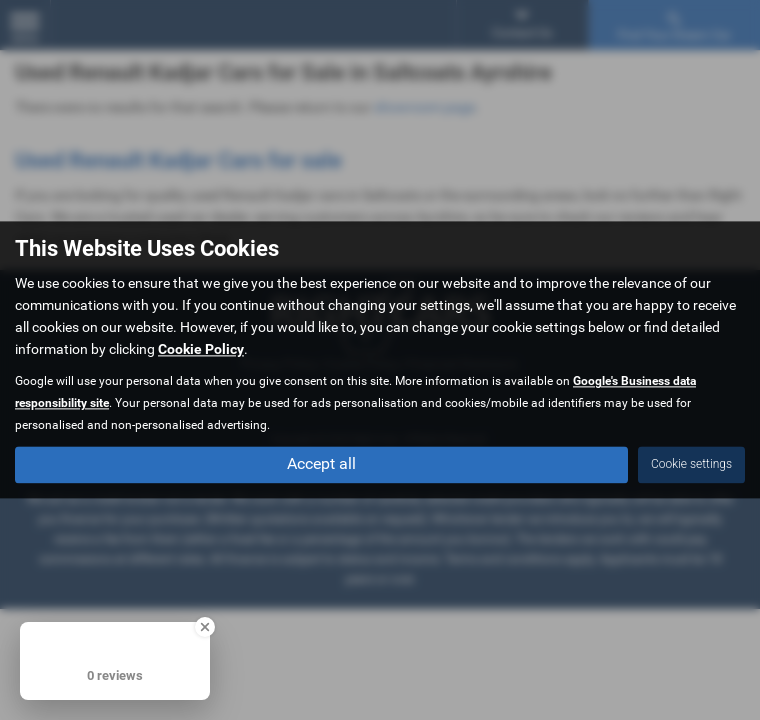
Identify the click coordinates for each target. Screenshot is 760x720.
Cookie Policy (201, 350)
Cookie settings (691, 465)
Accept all (321, 464)
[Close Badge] (205, 627)
